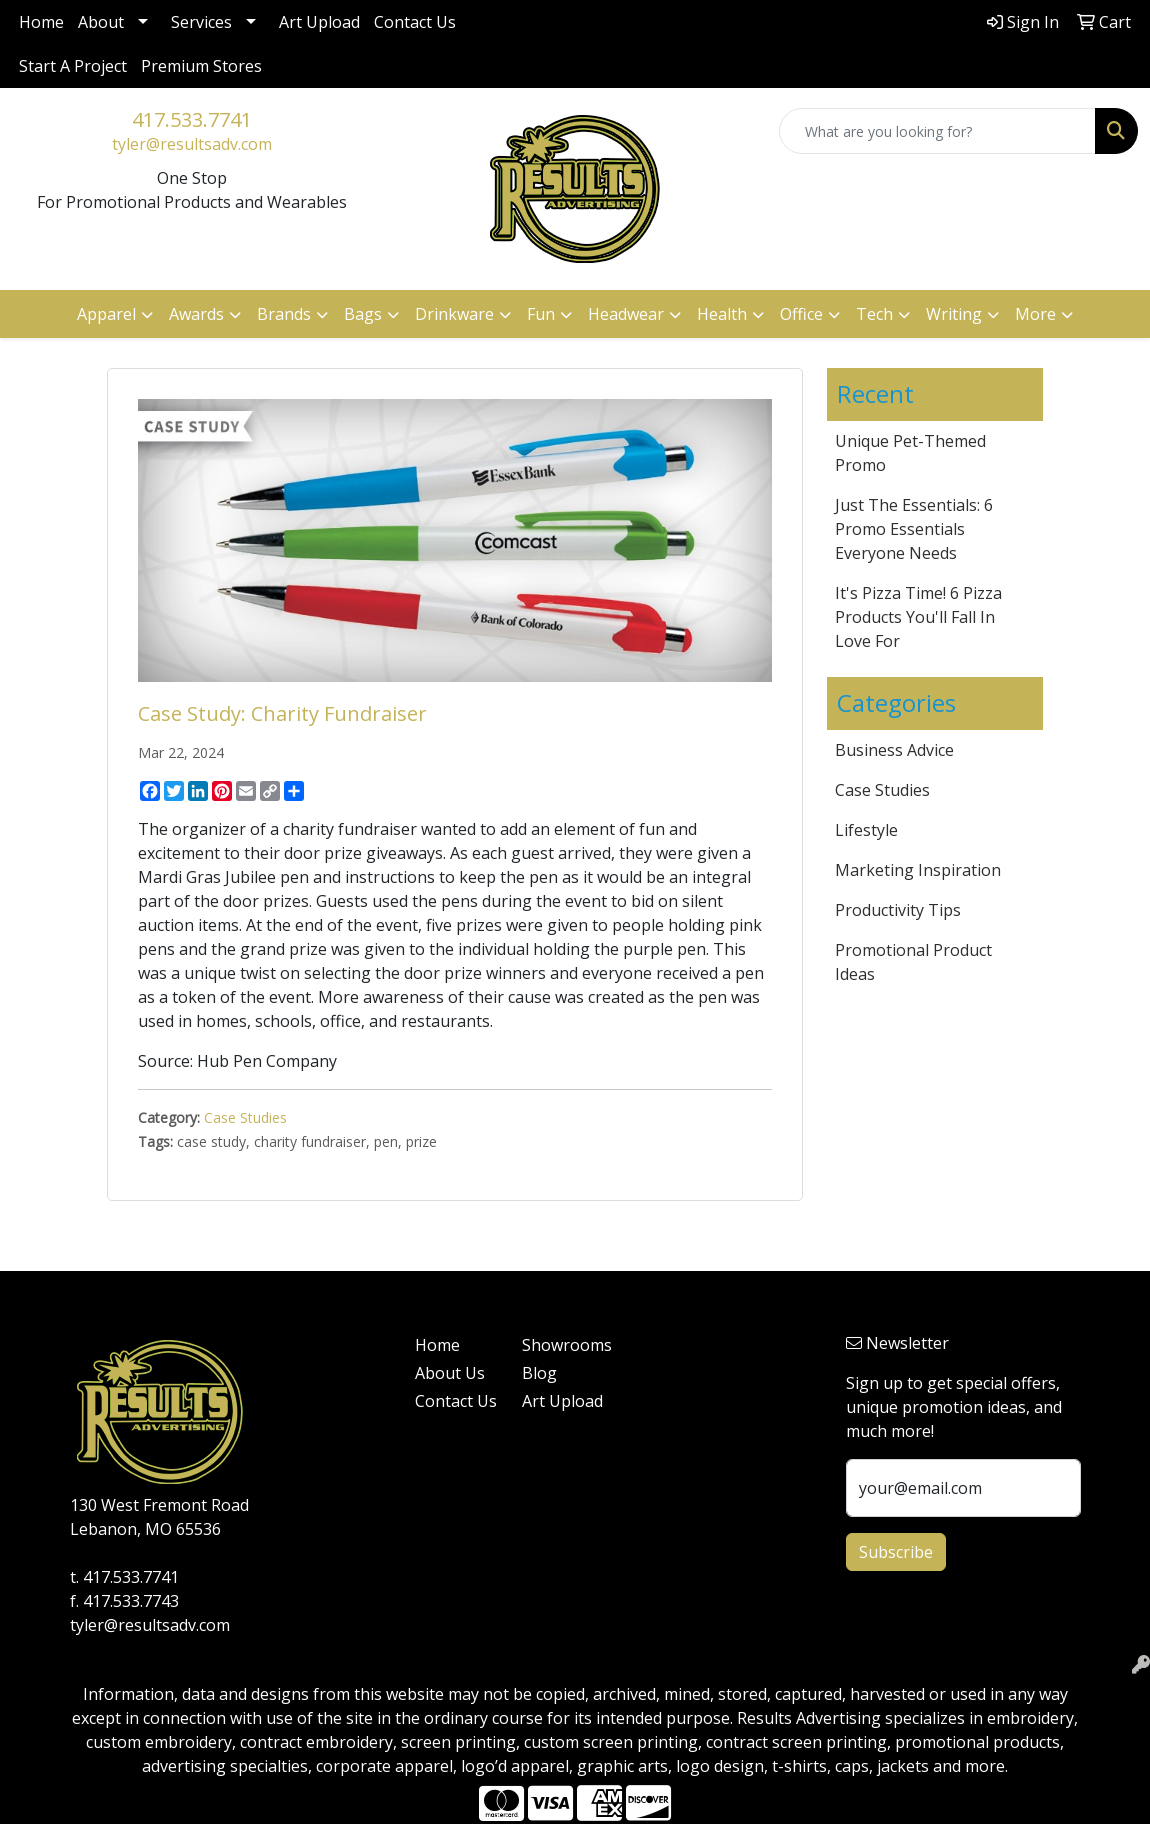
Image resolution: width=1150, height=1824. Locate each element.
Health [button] (722, 314)
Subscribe (896, 1552)
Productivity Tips (898, 910)
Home (41, 22)
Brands (284, 314)
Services (201, 22)
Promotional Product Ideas (913, 962)
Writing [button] (954, 314)
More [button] (1035, 314)
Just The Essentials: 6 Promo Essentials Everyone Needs (914, 529)
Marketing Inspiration (918, 870)
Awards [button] (196, 314)
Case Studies (245, 1117)
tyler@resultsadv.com (192, 144)
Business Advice (894, 750)
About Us (450, 1373)
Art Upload (319, 22)
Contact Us (415, 22)
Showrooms (564, 1345)
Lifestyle (866, 830)
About (101, 22)
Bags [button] (363, 314)
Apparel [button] (106, 314)
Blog (539, 1373)
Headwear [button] (626, 314)
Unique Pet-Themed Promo (910, 453)
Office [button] (801, 314)
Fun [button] (541, 314)
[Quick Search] (937, 131)
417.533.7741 (192, 119)
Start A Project (73, 66)
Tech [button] (874, 314)
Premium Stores (201, 66)
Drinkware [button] (454, 314)
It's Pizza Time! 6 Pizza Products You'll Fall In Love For (918, 617)
